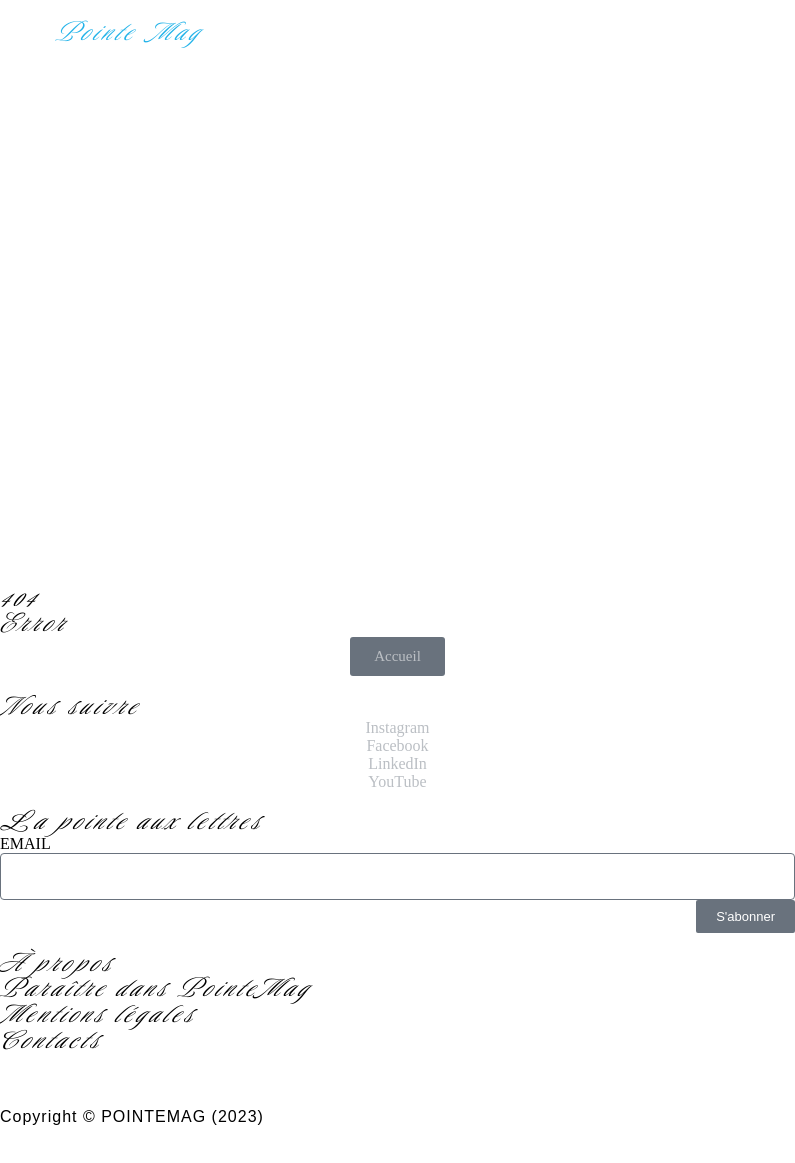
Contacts (51, 1040)
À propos (57, 963)
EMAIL (25, 843)
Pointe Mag (129, 32)
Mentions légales (98, 1014)
